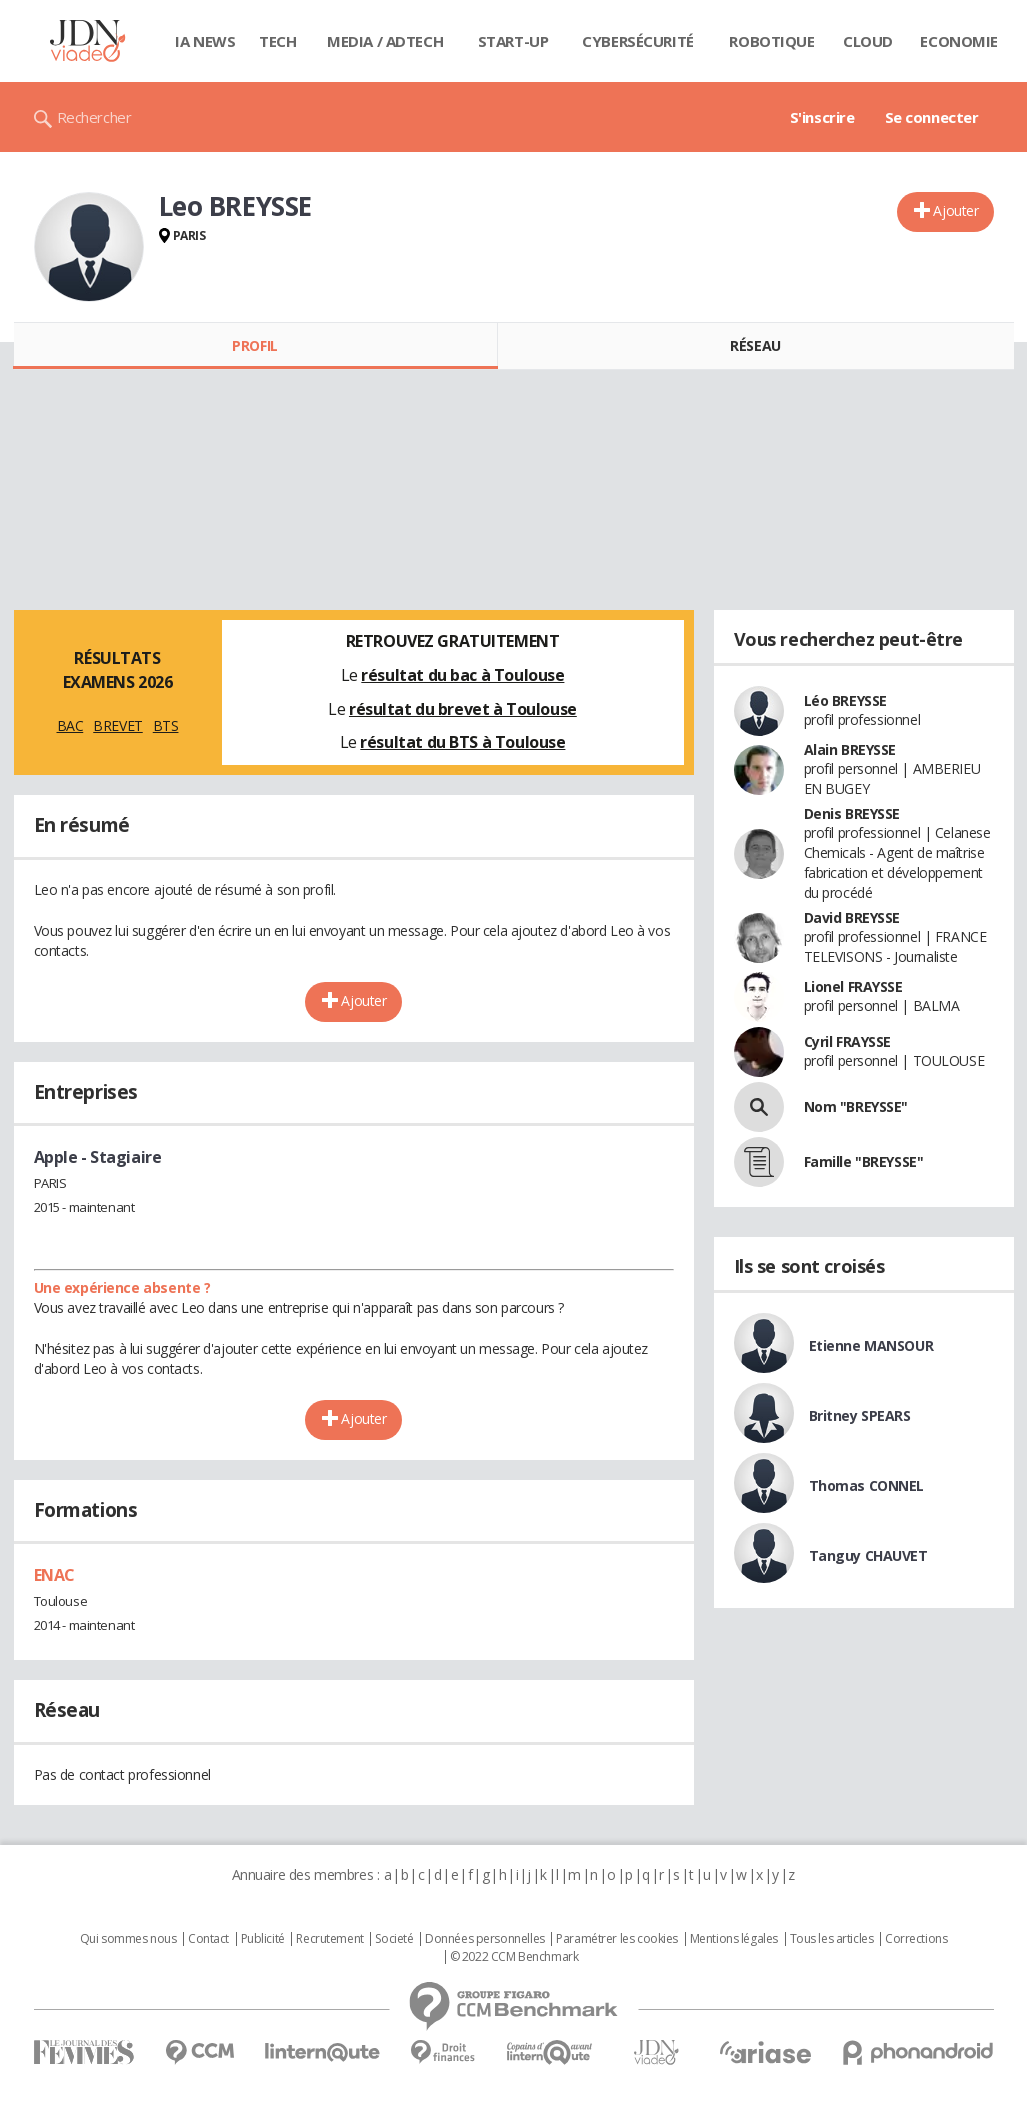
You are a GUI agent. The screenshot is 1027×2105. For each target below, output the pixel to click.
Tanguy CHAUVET (868, 1555)
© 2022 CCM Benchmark (514, 1957)
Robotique (771, 41)
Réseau (755, 345)
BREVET (117, 725)
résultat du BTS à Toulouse (462, 742)
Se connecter (932, 117)
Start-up (513, 41)
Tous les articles (832, 1939)
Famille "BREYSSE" (864, 1161)
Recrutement (329, 1939)
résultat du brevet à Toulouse (463, 709)
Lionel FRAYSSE (853, 986)
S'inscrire (822, 117)
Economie (959, 41)
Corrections (916, 1939)
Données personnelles (485, 1939)
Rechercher (94, 117)
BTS (166, 725)
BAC (70, 725)
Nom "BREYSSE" (856, 1106)
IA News (205, 41)
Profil (254, 345)
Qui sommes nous (128, 1939)
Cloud (868, 41)
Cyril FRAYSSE (848, 1041)
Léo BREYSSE (845, 700)
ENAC (54, 1575)
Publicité (263, 1939)
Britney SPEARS (860, 1415)
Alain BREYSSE (850, 749)
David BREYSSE (852, 917)
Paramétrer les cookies (617, 1939)
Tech (277, 41)
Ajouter (955, 210)
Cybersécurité (638, 41)
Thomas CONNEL (867, 1485)
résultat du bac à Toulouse (462, 675)
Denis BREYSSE (852, 813)
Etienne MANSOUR (871, 1345)
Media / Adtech (385, 41)
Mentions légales (734, 1939)
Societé (394, 1939)
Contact (208, 1939)
